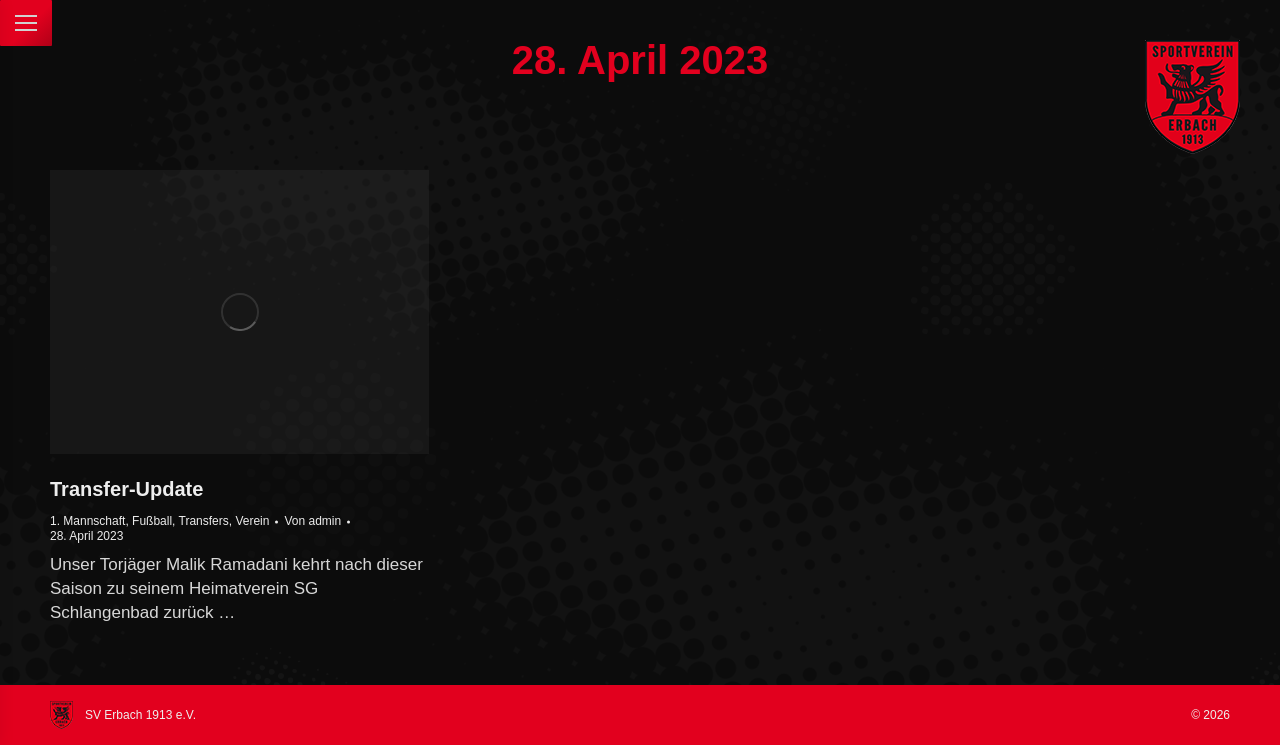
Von (312, 521)
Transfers (204, 521)
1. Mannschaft (87, 521)
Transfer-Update (126, 489)
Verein (252, 521)
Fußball (152, 521)
